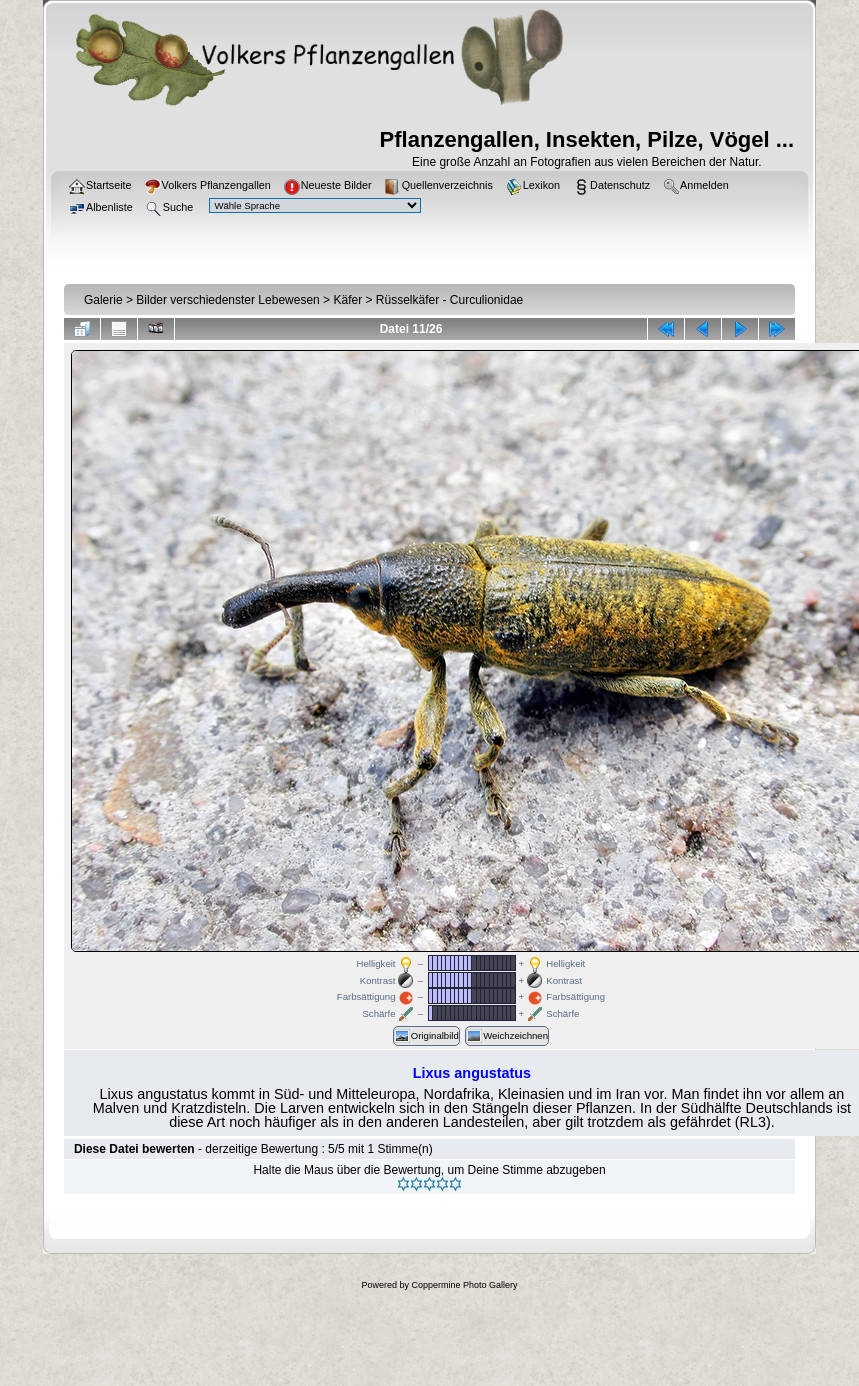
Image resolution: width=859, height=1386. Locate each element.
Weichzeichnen (507, 1036)
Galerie (103, 300)
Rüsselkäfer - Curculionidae (449, 300)
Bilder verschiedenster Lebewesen (227, 300)
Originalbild (426, 1036)
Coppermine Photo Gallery (464, 1285)
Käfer (347, 300)
